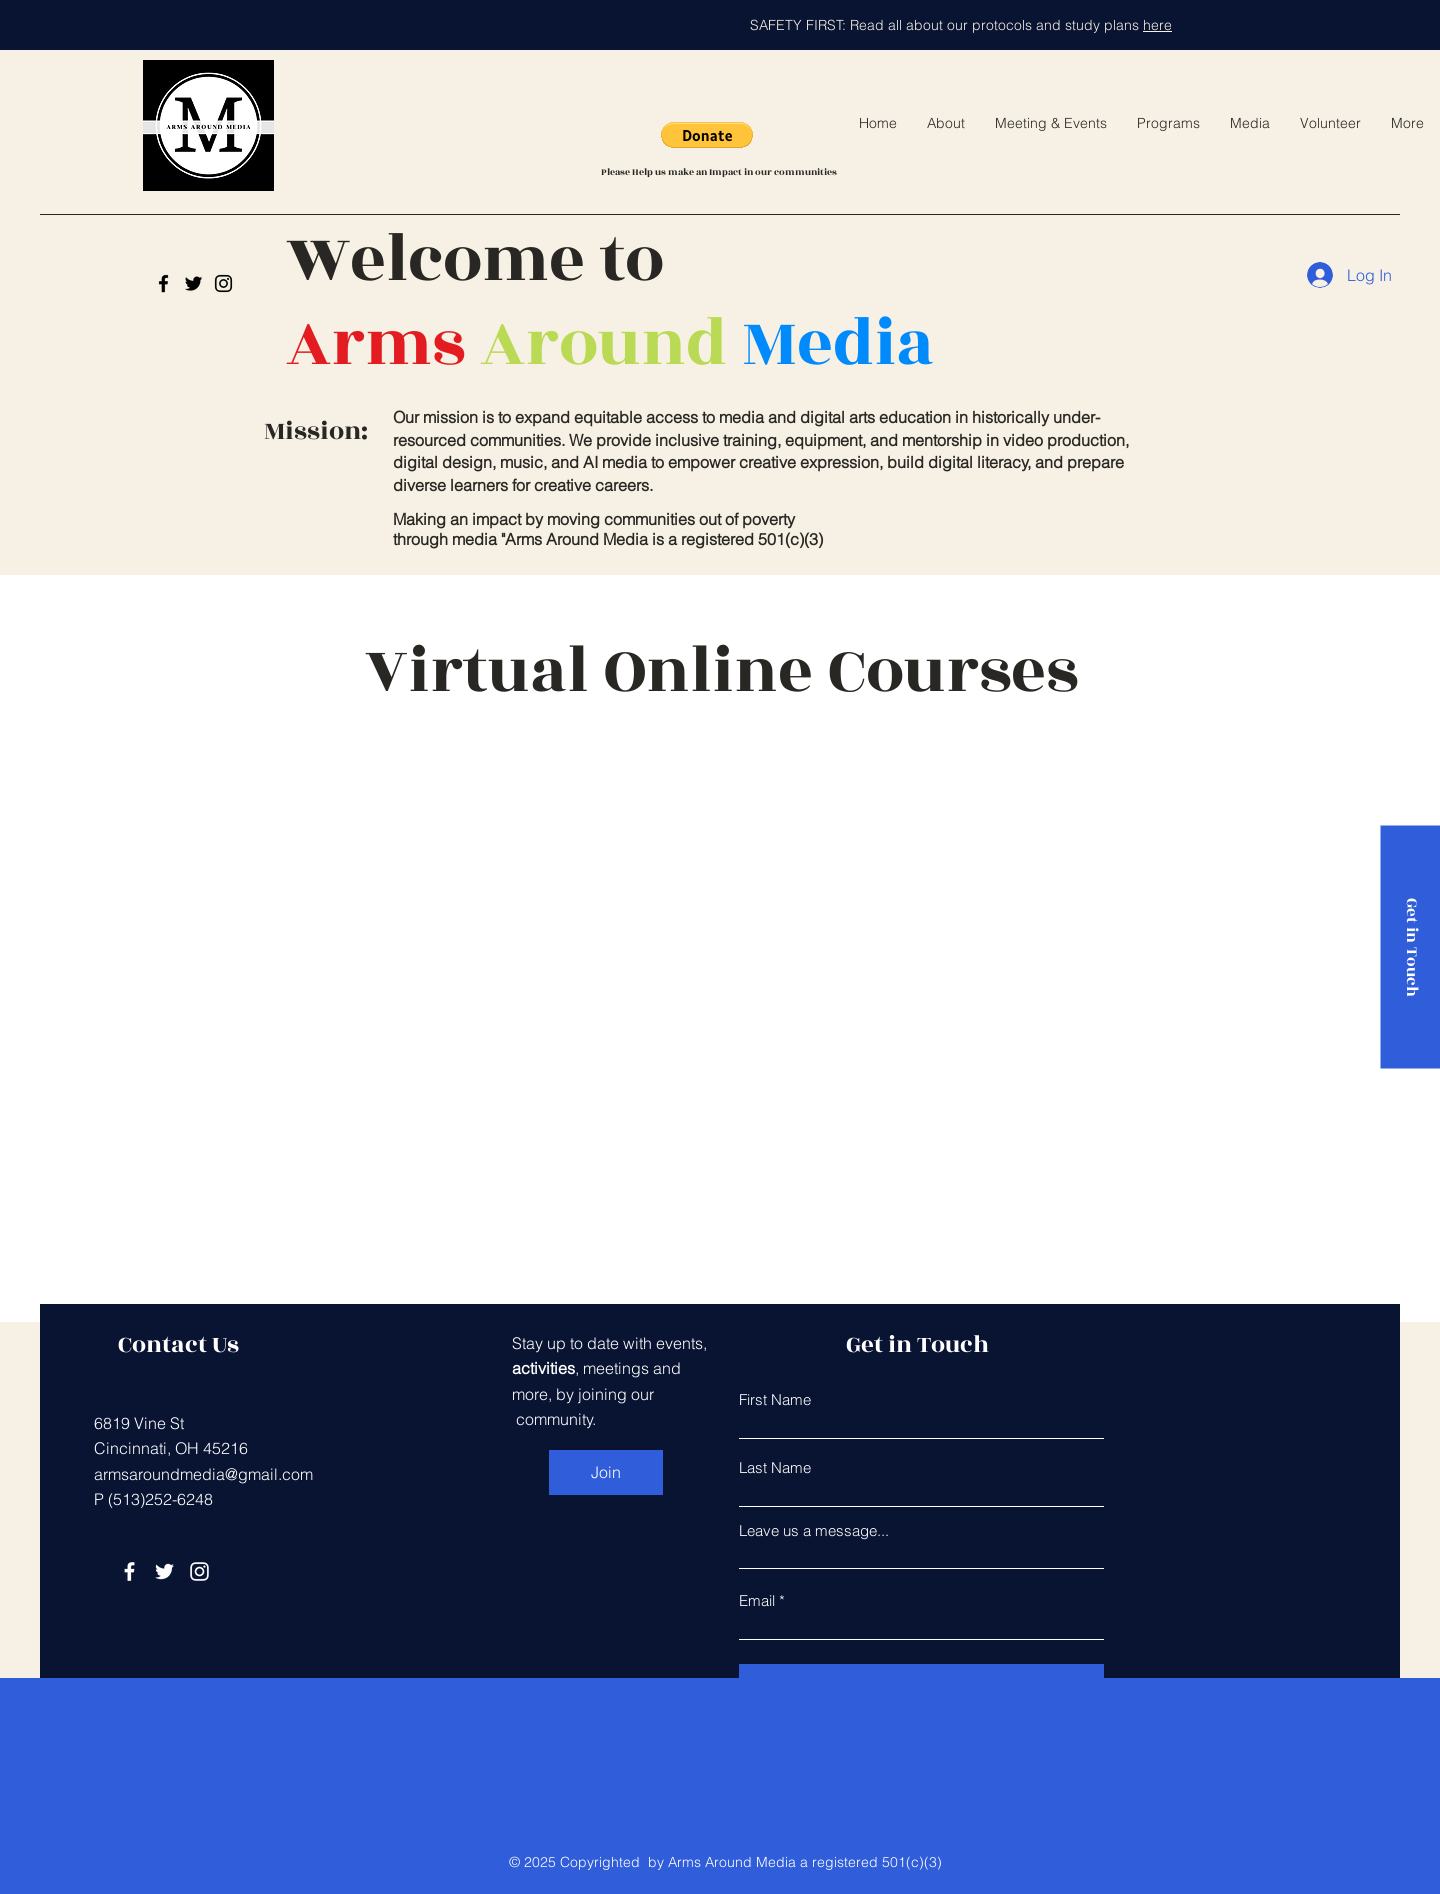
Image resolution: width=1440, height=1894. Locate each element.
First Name (775, 1399)
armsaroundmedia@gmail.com (203, 1474)
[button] (707, 135)
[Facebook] (129, 1571)
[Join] (606, 1472)
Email (757, 1600)
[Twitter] (193, 283)
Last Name (775, 1467)
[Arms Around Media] (163, 283)
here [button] (1157, 25)
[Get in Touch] (1410, 947)
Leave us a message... (814, 1530)
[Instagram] (223, 283)
